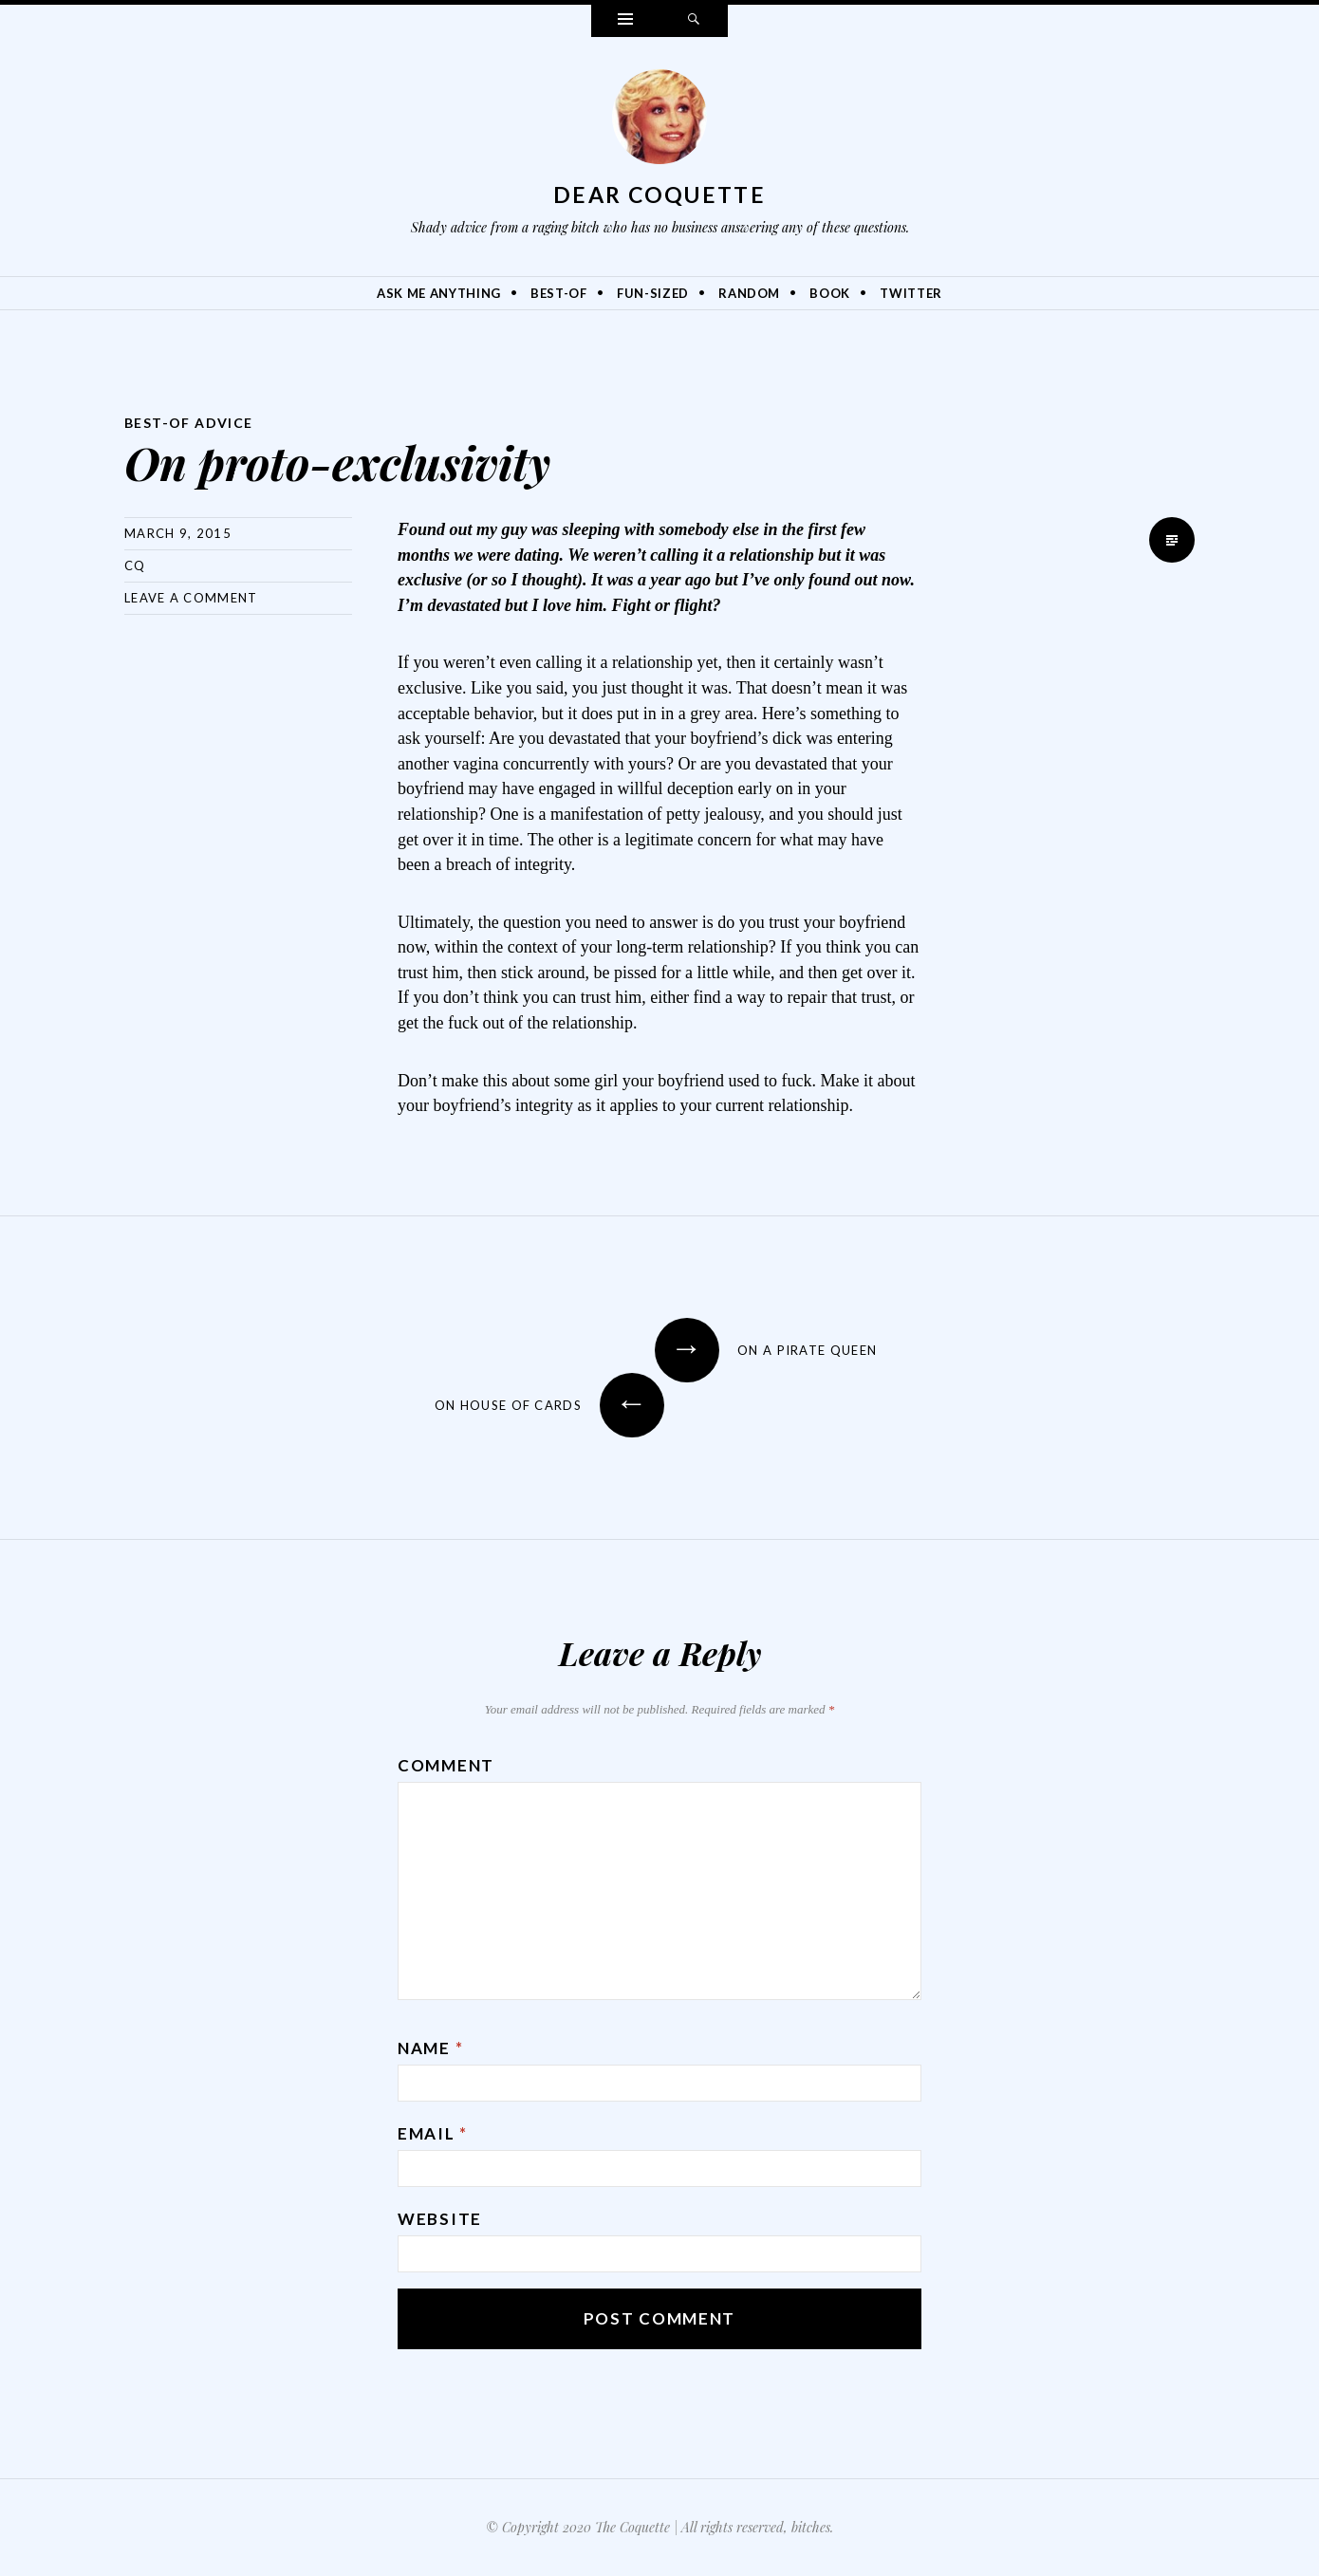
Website (440, 2219)
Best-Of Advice (188, 423)
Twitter (911, 293)
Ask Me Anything (439, 293)
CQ (135, 565)
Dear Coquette (659, 194)
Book (829, 293)
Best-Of (558, 293)
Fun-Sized (653, 293)
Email (433, 2133)
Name (430, 2048)
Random (749, 293)
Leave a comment (191, 597)
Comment (446, 1765)
